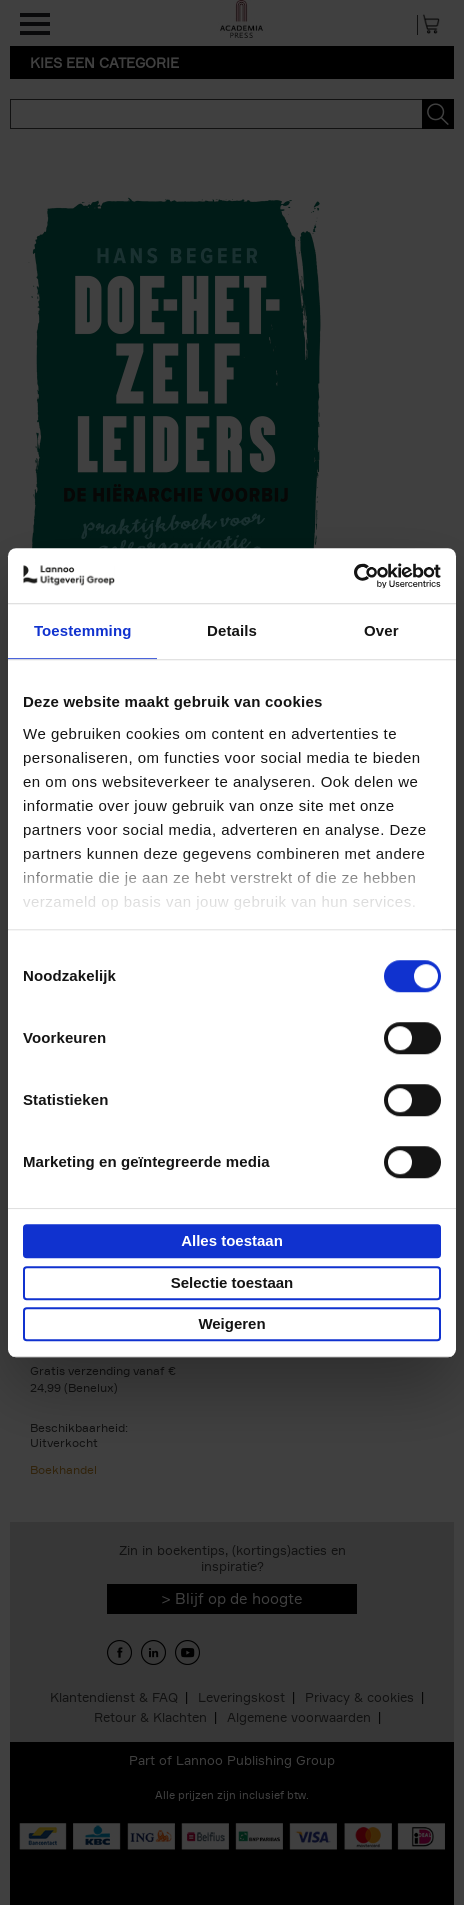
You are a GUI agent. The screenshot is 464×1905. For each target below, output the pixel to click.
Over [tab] (381, 630)
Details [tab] (232, 630)
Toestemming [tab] (83, 630)
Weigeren (231, 1323)
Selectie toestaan (232, 1282)
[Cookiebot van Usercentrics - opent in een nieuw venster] (353, 576)
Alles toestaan (232, 1240)
